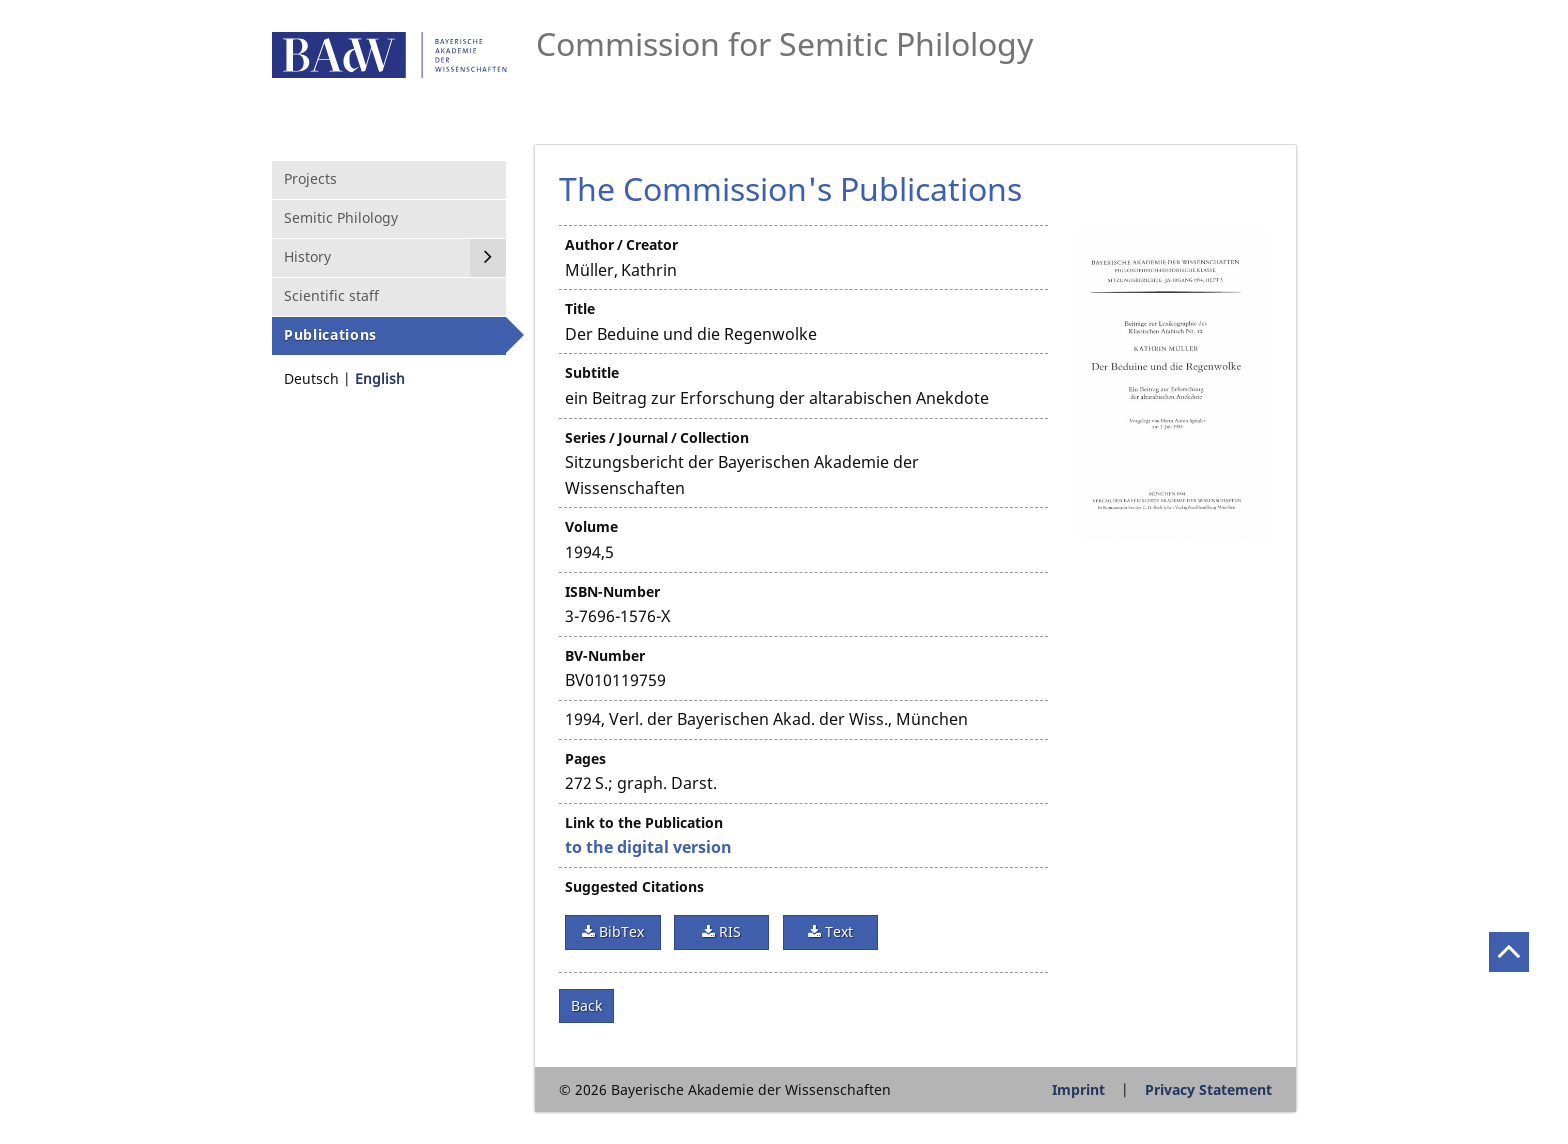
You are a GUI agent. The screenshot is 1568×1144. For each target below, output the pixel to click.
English (380, 378)
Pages (585, 758)
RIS (728, 931)
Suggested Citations (634, 886)
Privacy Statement (1208, 1089)
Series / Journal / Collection (657, 437)
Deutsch (311, 378)
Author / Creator (621, 244)
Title (580, 308)
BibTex (619, 931)
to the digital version (648, 847)
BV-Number (605, 655)
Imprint (1078, 1089)
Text (837, 931)
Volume (591, 526)
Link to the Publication (644, 822)
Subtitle (592, 372)
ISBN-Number (612, 591)
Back (586, 1005)
